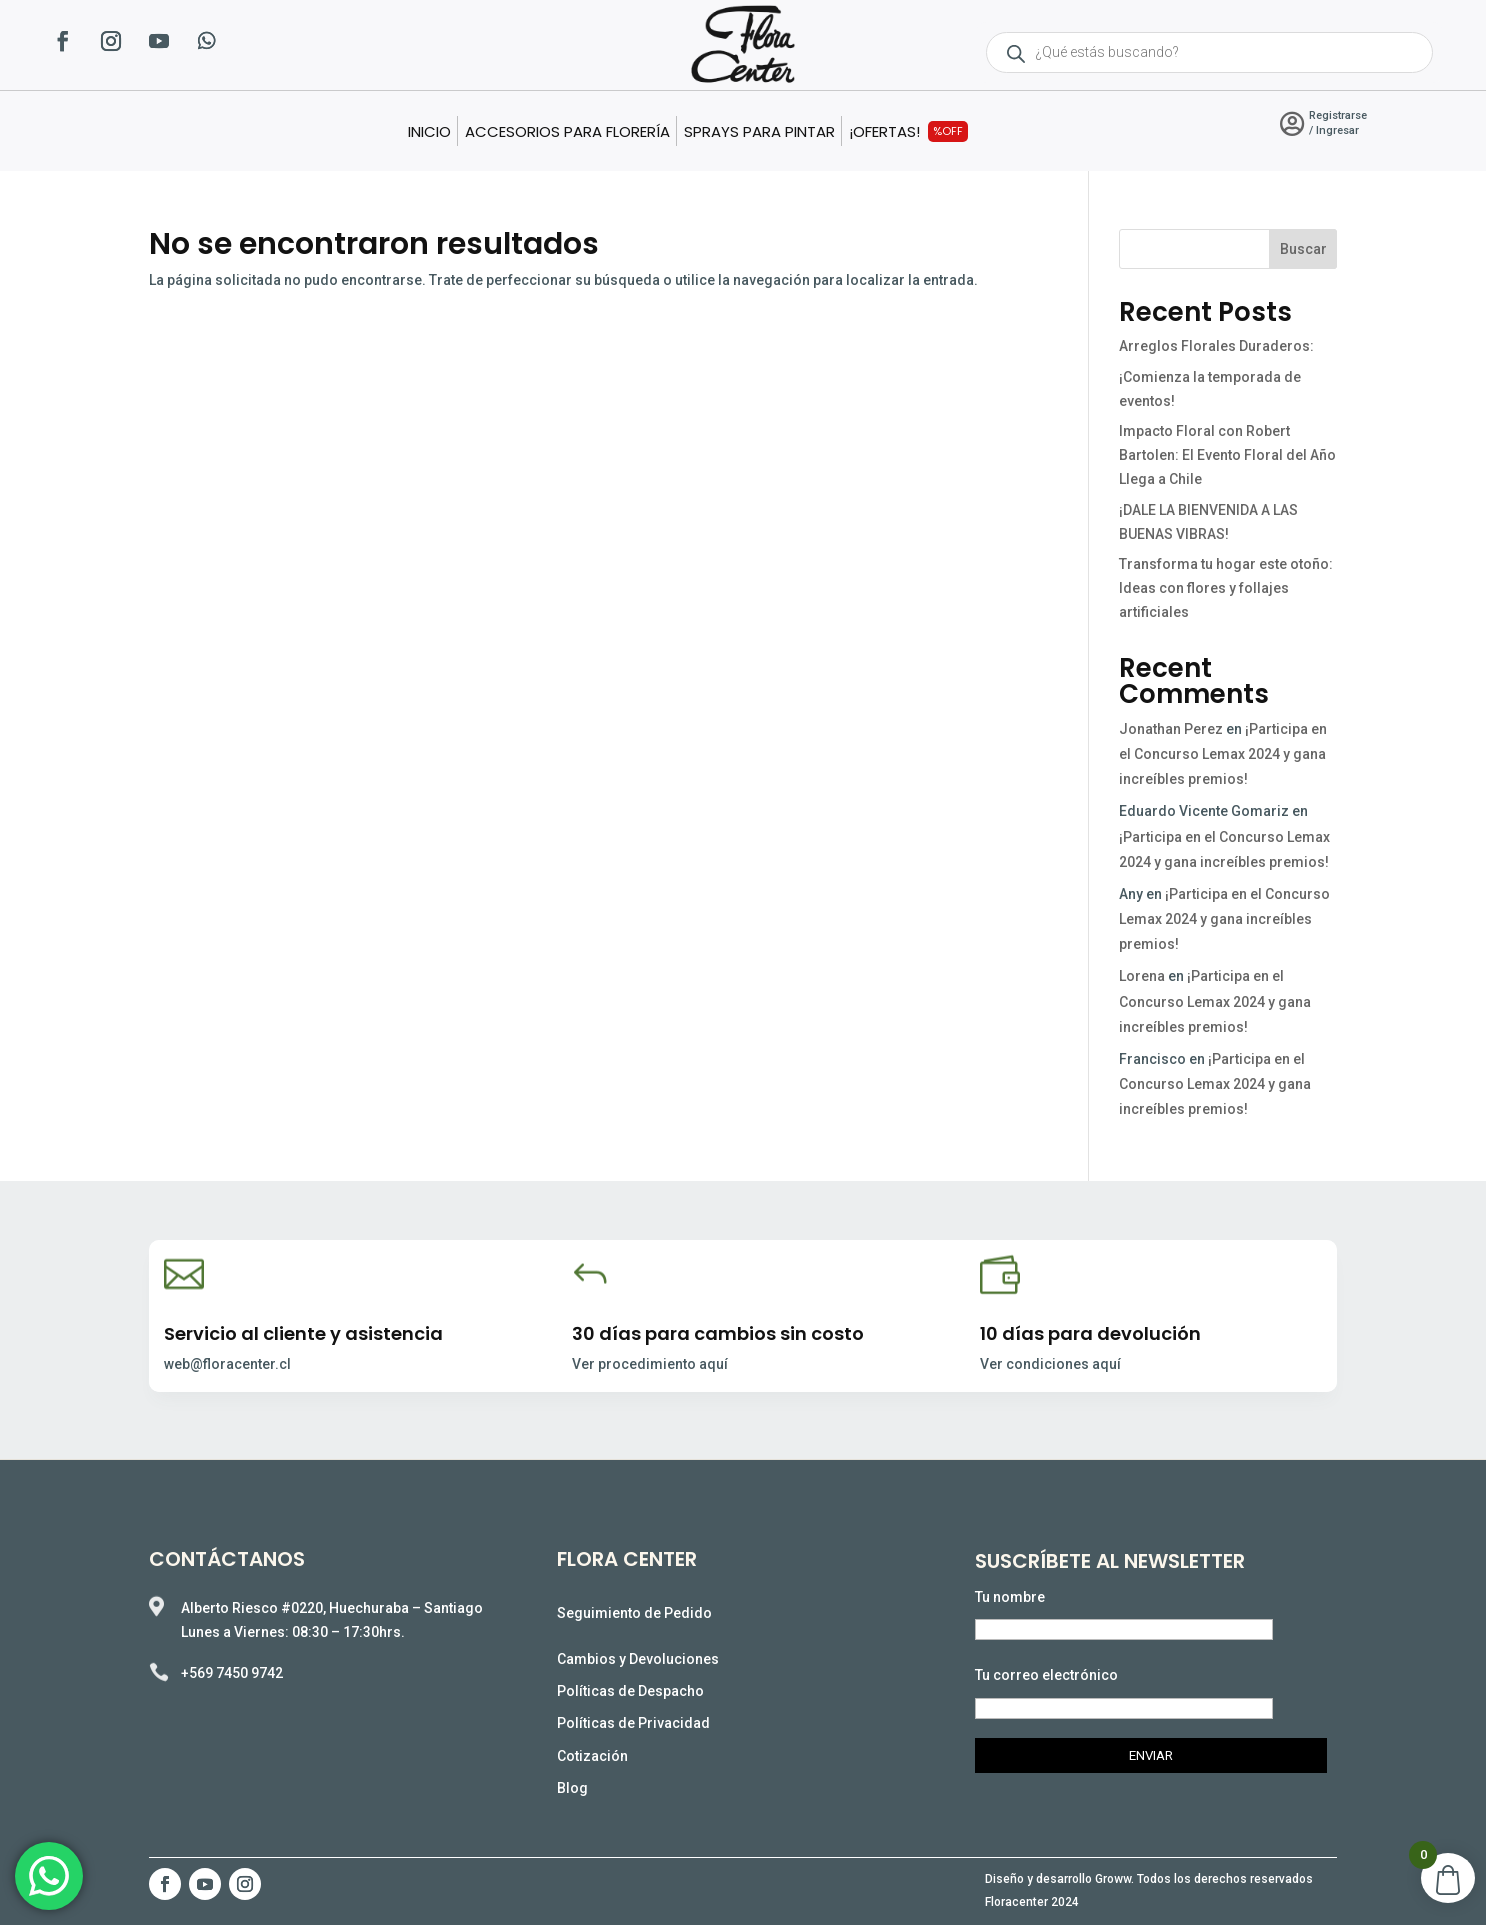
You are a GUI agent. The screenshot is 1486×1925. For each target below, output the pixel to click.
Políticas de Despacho (630, 1691)
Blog (572, 1788)
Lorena (1142, 976)
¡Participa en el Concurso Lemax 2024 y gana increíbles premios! (1223, 754)
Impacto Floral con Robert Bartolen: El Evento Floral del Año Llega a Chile (1227, 455)
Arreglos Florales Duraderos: (1218, 346)
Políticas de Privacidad (633, 1723)
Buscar (1303, 249)
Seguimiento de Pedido (634, 1613)
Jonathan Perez (1171, 729)
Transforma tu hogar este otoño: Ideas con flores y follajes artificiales (1226, 588)
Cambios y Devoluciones (638, 1659)
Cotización (592, 1756)
